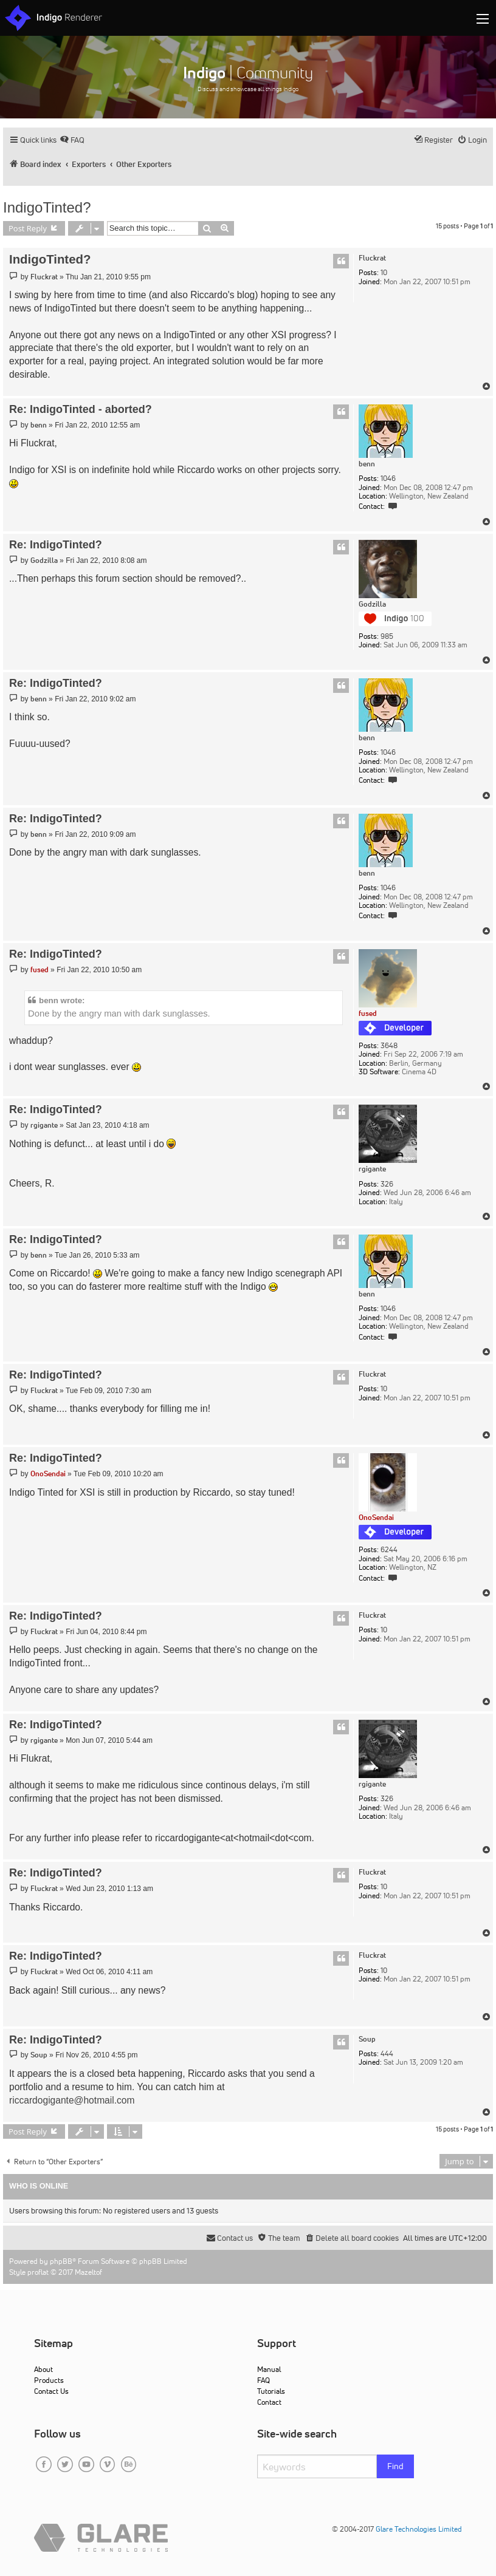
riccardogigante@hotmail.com (72, 2100)
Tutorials (271, 2391)
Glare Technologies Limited (419, 2529)
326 (387, 1184)
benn (367, 464)
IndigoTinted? (47, 207)
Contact (269, 2402)
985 (387, 636)
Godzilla (372, 604)
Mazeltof (88, 2272)
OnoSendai (376, 1517)
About (43, 2369)
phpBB (61, 2261)
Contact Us (51, 2391)
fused (368, 1013)
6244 (389, 1549)
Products (49, 2380)
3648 (389, 1045)
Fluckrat (372, 258)
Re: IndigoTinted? (55, 545)
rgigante (372, 1169)
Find (395, 2466)
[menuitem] (72, 140)
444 (387, 2054)
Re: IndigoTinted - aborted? (80, 409)
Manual (269, 2369)
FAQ (263, 2380)
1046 (388, 478)
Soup (367, 2039)
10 (384, 272)
